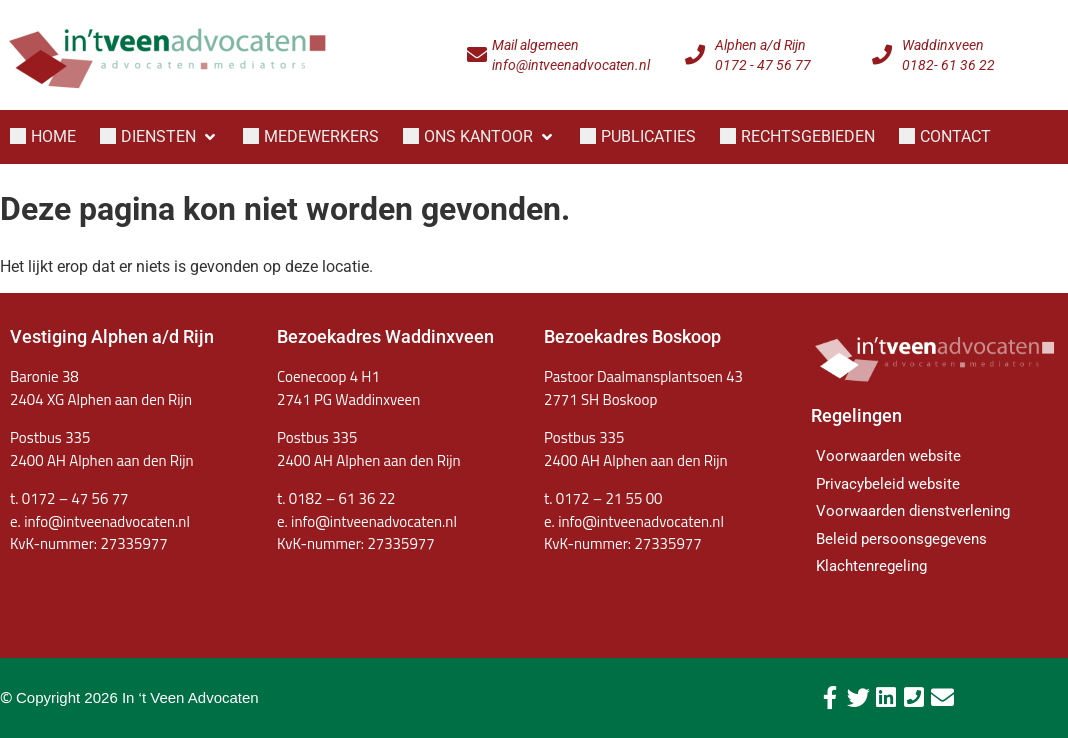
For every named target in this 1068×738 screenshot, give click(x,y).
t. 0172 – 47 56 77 (69, 498)
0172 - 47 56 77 (763, 65)
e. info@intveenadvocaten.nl (367, 521)
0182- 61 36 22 (948, 65)
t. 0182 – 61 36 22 (336, 498)
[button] (159, 137)
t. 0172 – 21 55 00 (603, 498)
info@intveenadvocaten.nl (571, 65)
